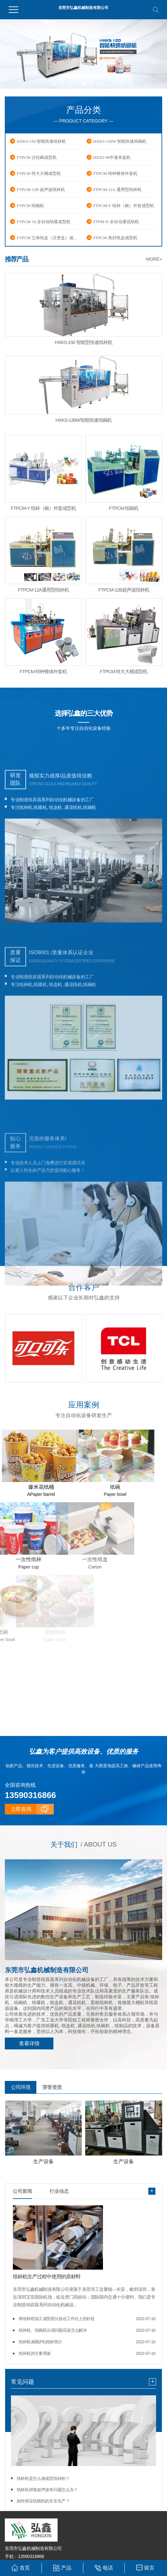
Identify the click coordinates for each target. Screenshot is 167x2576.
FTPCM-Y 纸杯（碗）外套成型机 (123, 205)
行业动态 (59, 2189)
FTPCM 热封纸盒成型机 (115, 237)
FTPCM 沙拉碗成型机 (37, 157)
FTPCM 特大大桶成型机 (39, 173)
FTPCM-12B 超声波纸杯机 (41, 189)
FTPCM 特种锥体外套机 (115, 173)
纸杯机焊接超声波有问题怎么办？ (47, 2487)
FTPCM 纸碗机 (30, 205)
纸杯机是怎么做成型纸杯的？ (43, 2476)
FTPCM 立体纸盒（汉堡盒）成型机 (48, 237)
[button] (76, 83)
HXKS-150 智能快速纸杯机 (41, 141)
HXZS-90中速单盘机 (112, 157)
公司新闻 (22, 2189)
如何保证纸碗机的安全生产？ (43, 2498)
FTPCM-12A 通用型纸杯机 (117, 189)
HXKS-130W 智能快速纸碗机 (120, 141)
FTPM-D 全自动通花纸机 (116, 221)
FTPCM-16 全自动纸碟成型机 (43, 221)
